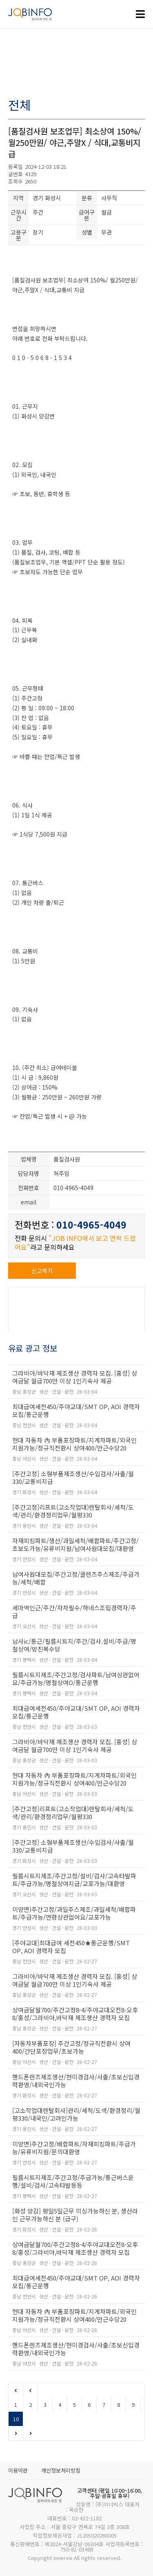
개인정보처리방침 (60, 2470)
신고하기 (42, 1271)
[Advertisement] (76, 64)
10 (16, 2419)
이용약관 (18, 2470)
